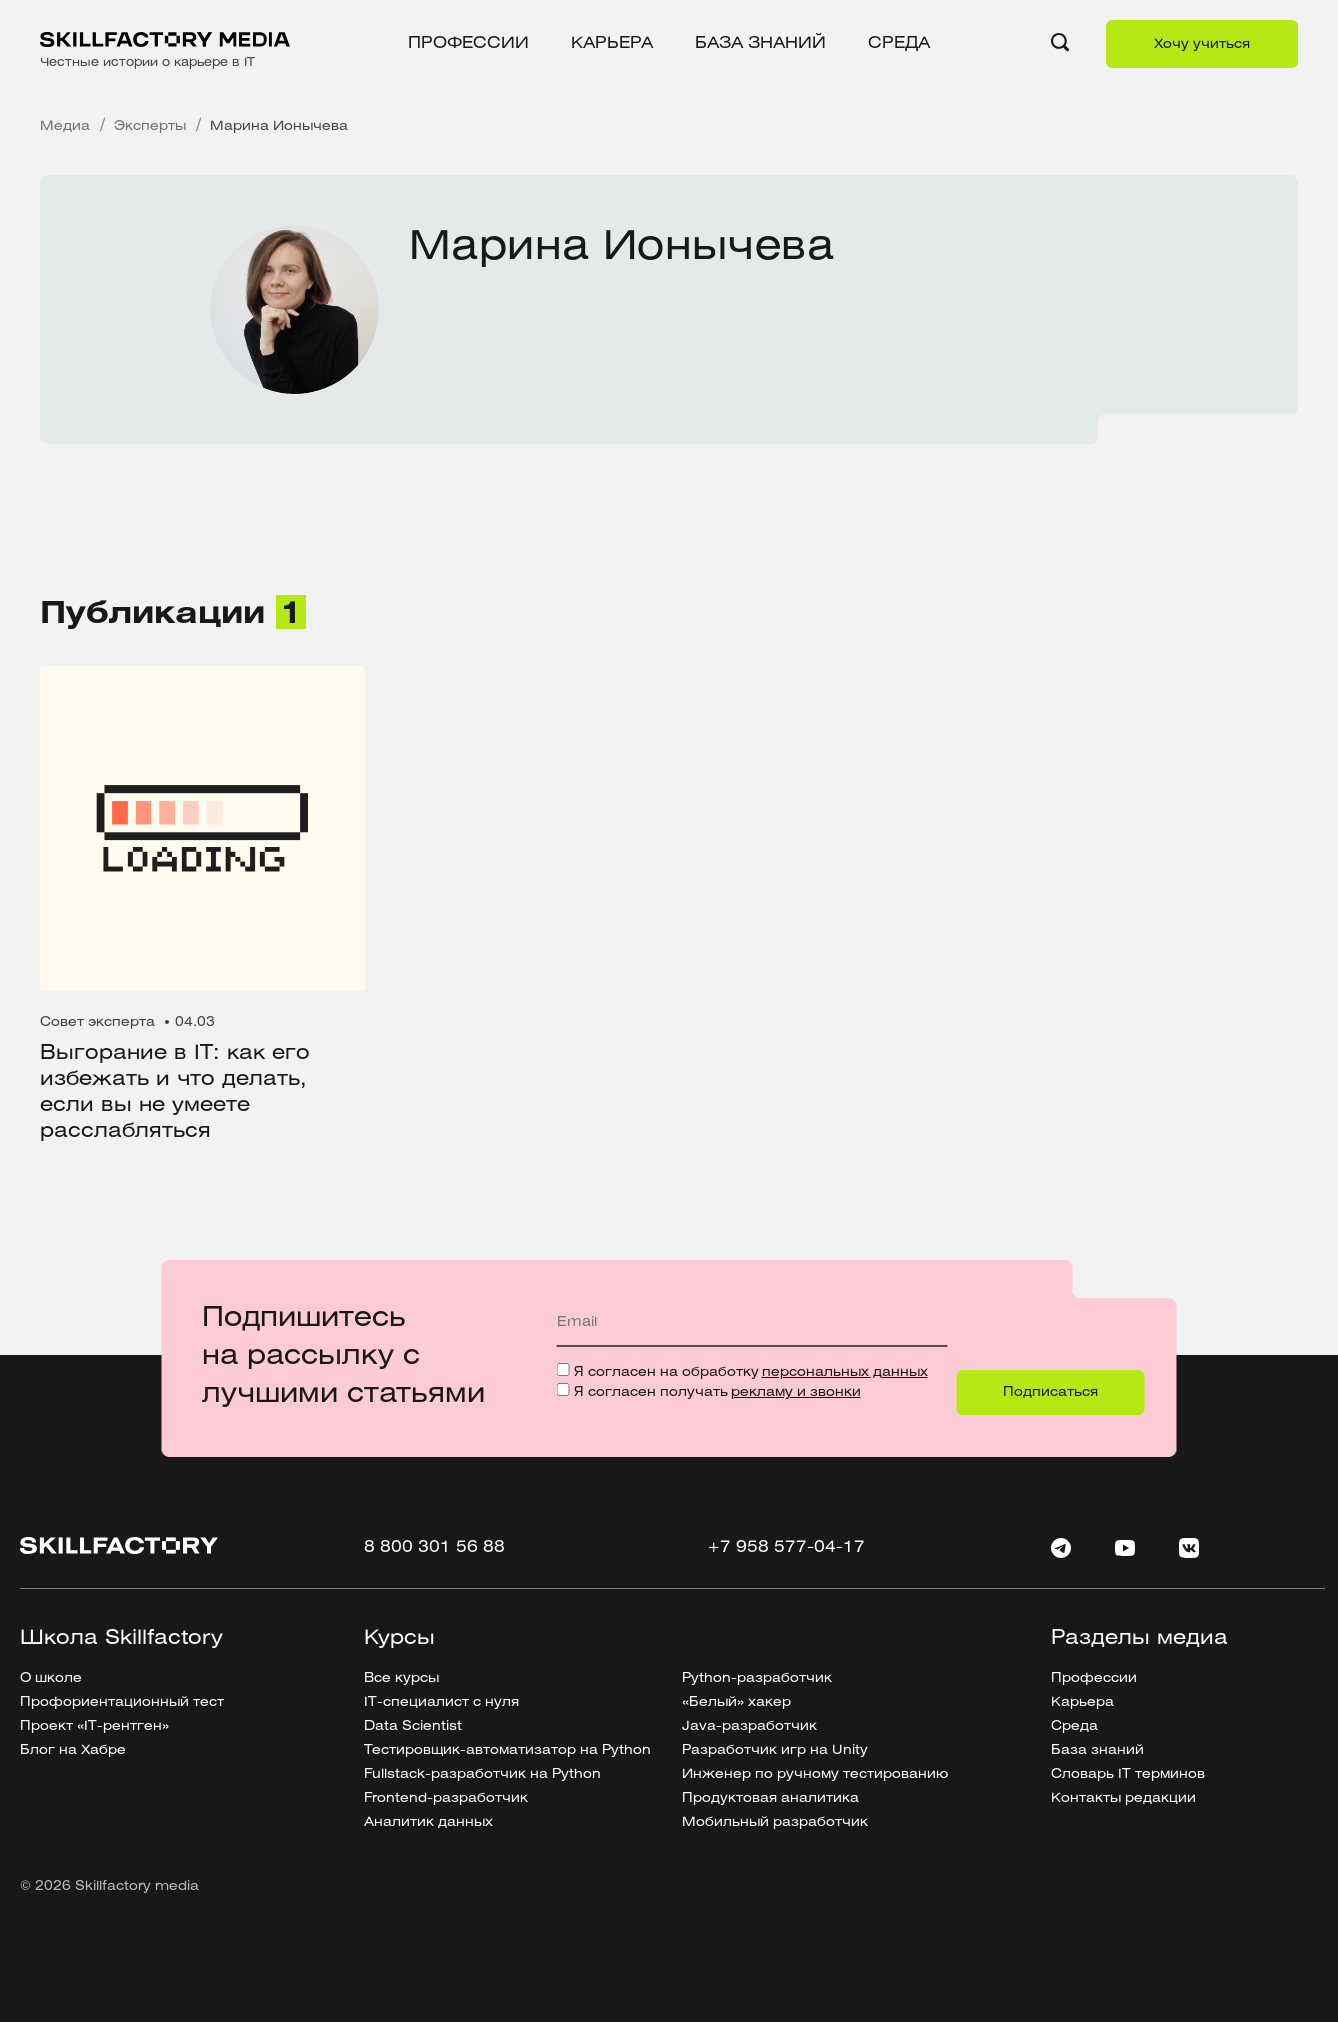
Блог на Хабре (73, 1750)
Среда (899, 43)
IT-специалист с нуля (441, 1702)
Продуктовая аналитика (770, 1798)
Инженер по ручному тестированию (815, 1774)
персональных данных (845, 1372)
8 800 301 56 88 (434, 1547)
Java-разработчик (749, 1726)
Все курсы (401, 1678)
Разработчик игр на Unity (775, 1750)
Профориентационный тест (122, 1702)
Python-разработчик (757, 1678)
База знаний (760, 43)
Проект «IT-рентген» (94, 1726)
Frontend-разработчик (446, 1798)
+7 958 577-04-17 (786, 1547)
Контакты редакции (1123, 1798)
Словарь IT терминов (1128, 1774)
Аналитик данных (428, 1822)
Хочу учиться (1202, 44)
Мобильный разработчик (775, 1822)
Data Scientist (413, 1726)
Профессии (468, 43)
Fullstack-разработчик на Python (482, 1774)
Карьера (612, 43)
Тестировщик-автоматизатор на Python (507, 1750)
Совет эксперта (97, 1022)
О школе (51, 1678)
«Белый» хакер (736, 1702)
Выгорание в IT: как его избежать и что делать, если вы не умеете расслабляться (175, 1092)
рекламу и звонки (796, 1392)
